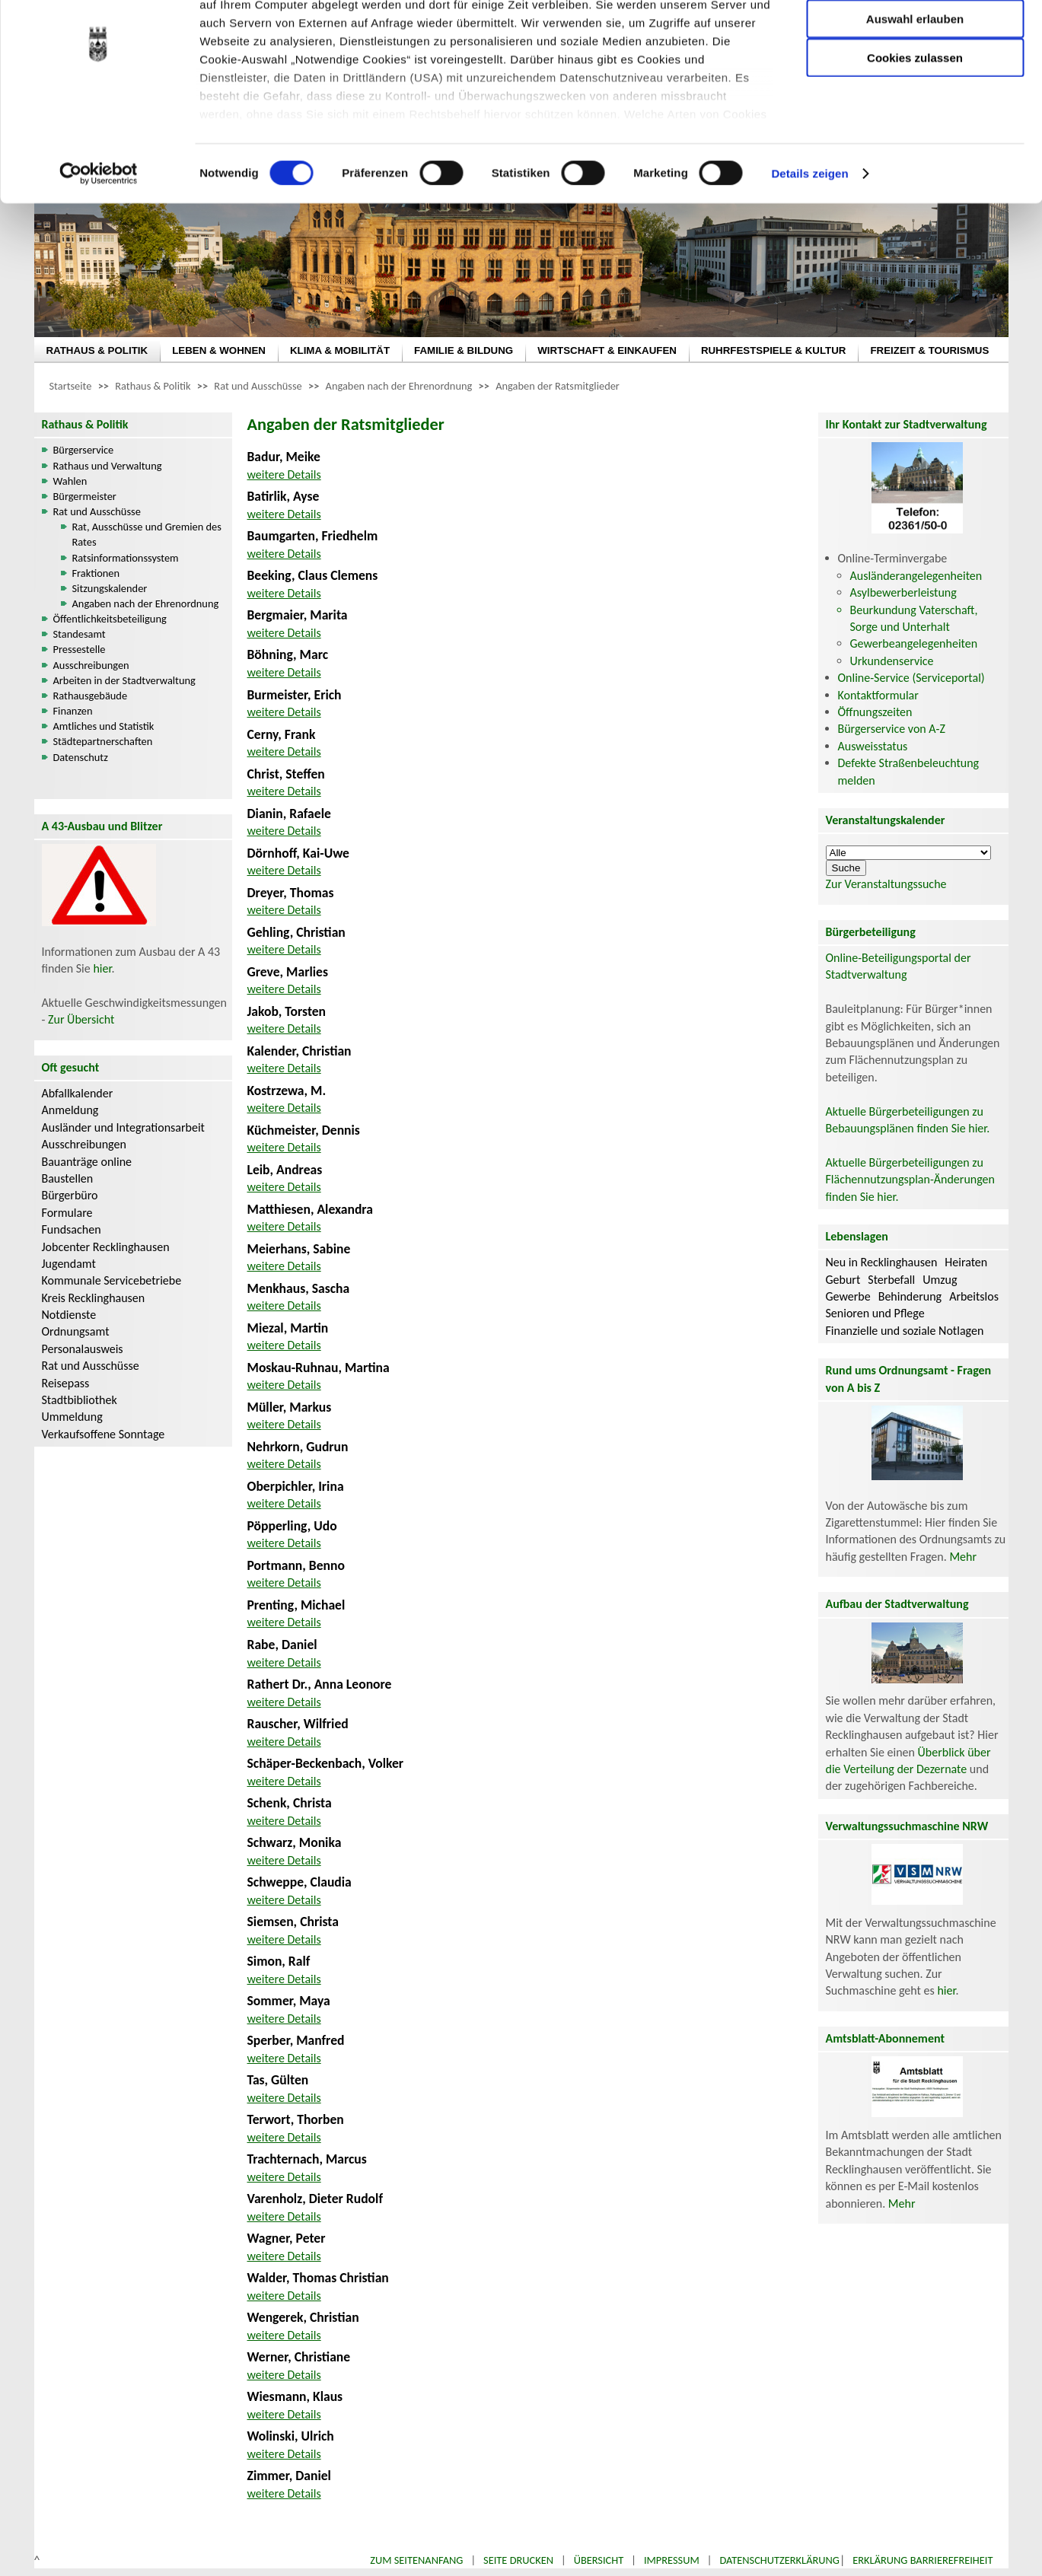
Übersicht (599, 2560)
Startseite (70, 386)
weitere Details (284, 474)
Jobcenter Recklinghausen (106, 1247)
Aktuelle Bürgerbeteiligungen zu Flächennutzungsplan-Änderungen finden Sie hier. (910, 1179)
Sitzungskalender (110, 588)
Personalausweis (82, 1349)
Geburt (843, 1279)
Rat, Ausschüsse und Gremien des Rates (146, 534)
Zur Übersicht (81, 1019)
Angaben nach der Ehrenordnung (399, 386)
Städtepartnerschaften (103, 741)
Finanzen (73, 711)
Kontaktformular (878, 695)
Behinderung (910, 1296)
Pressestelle (79, 649)
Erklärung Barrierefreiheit (922, 2560)
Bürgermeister (84, 496)
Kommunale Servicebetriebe (112, 1280)
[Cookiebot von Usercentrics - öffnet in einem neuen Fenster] (98, 243)
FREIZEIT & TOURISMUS (929, 350)
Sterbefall (891, 1279)
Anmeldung (70, 1110)
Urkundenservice (892, 661)
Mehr (963, 1556)
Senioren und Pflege (875, 1313)
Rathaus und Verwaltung (107, 466)
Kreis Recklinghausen (93, 1298)
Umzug (940, 1279)
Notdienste (69, 1314)
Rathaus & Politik (152, 386)
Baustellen (68, 1178)
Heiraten (966, 1262)
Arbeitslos (974, 1296)
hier (102, 968)
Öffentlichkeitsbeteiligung (110, 619)
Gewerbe (848, 1296)
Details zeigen (809, 243)
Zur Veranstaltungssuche (886, 884)
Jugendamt (69, 1263)
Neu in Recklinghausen (882, 1262)
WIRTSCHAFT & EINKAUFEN (607, 350)
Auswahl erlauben (915, 87)
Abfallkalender (77, 1093)
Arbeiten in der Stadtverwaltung (124, 680)
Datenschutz (80, 757)
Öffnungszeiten (875, 712)
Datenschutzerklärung (779, 2560)
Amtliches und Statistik (104, 726)
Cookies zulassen (915, 126)
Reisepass (66, 1383)
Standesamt (79, 634)
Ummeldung (72, 1416)
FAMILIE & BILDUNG (463, 350)
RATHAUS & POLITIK (97, 350)
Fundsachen (71, 1229)
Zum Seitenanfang (416, 2560)
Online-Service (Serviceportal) (911, 677)
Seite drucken (518, 2560)
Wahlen (70, 481)
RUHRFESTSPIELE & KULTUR (773, 350)
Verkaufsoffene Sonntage (103, 1434)
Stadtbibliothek (79, 1400)
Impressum (671, 2560)
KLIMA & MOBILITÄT (340, 350)
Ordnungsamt (76, 1331)
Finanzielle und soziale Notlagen (905, 1330)
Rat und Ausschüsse (257, 386)
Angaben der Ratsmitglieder (558, 386)
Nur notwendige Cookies (915, 43)
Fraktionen (96, 573)
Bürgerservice (83, 450)
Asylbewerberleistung (903, 592)
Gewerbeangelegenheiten (914, 643)
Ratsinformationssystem (125, 558)
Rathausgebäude (90, 695)
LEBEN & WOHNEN (219, 350)
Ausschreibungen (91, 665)
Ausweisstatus (873, 746)
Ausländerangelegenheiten (916, 575)
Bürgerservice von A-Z (891, 728)
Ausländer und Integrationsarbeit (123, 1127)
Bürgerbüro (70, 1195)
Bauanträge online (87, 1161)
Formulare (67, 1212)
